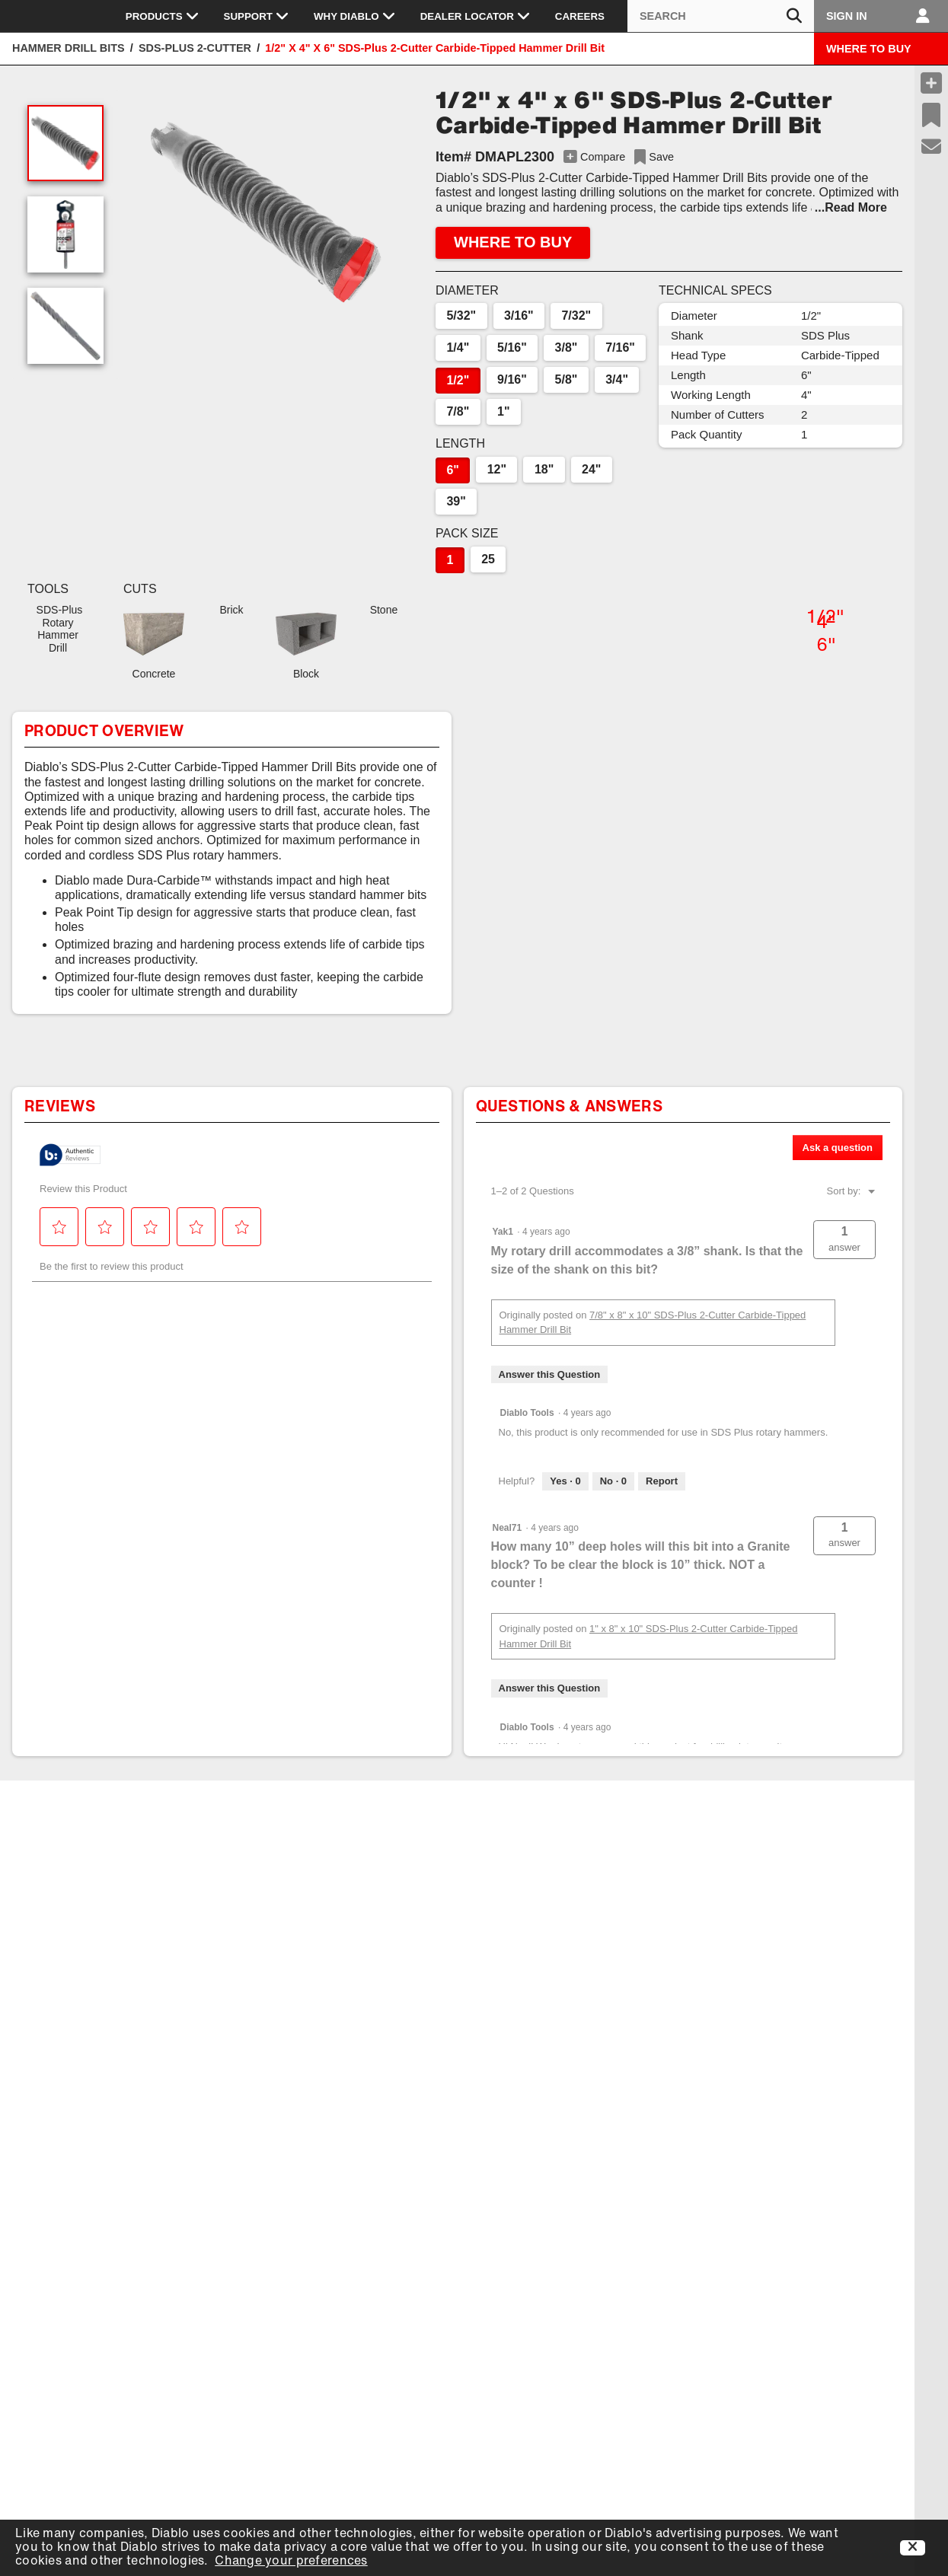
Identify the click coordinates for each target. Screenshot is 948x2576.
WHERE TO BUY (868, 49)
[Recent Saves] (931, 115)
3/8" (566, 347)
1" (503, 411)
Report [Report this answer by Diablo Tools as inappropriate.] (662, 1481)
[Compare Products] (931, 83)
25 (488, 559)
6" (452, 470)
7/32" (576, 315)
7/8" (457, 411)
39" (455, 501)
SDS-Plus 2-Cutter (195, 48)
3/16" (519, 315)
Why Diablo (355, 16)
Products (162, 16)
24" (591, 469)
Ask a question (838, 1147)
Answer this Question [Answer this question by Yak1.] (550, 1374)
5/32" (461, 315)
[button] (265, 212)
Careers (580, 16)
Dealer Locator (475, 16)
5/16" (512, 347)
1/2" (457, 380)
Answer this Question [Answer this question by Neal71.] (550, 1688)
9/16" (512, 379)
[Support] (931, 147)
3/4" (616, 379)
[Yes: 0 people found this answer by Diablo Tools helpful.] (565, 1481)
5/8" (566, 379)
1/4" (457, 347)
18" (544, 469)
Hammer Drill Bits (68, 48)
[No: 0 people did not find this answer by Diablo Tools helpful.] (613, 1481)
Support (256, 16)
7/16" (620, 347)
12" (496, 469)
